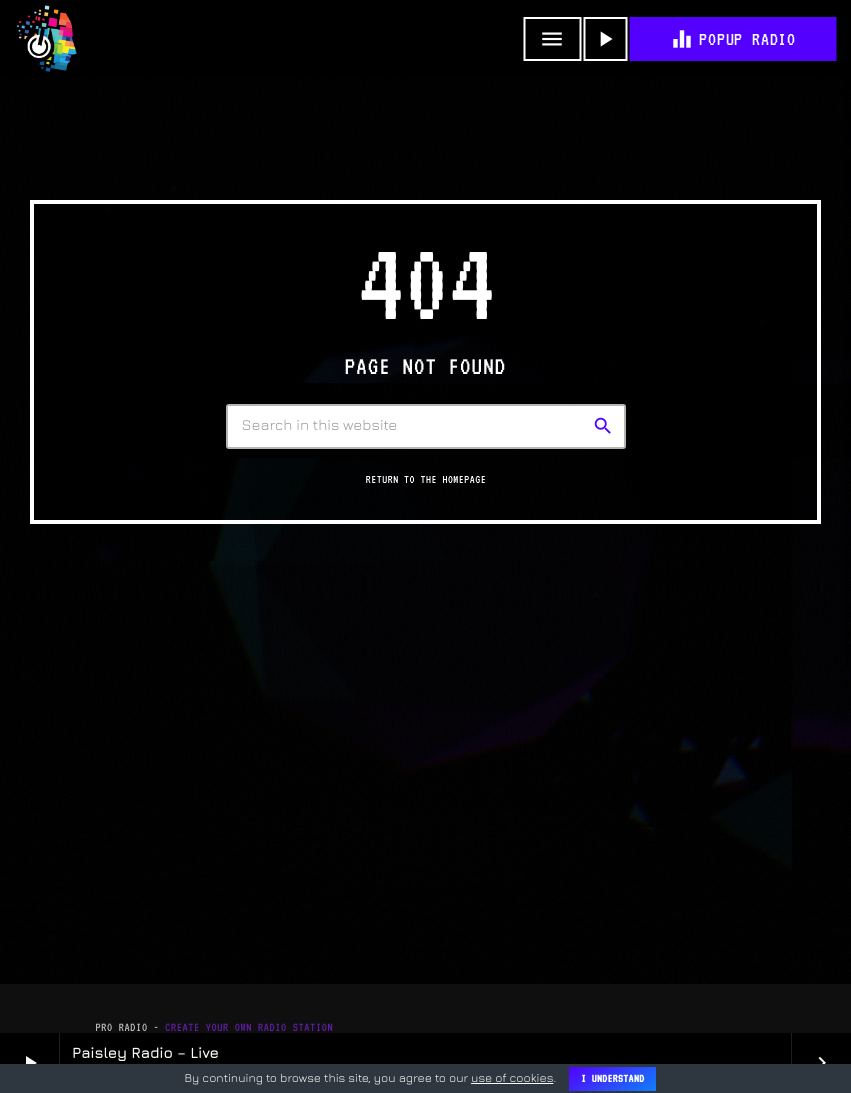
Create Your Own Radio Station (249, 1027)
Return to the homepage (426, 480)
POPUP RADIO (732, 39)
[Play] (605, 39)
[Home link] (47, 39)
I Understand (612, 1079)
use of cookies (512, 1077)
